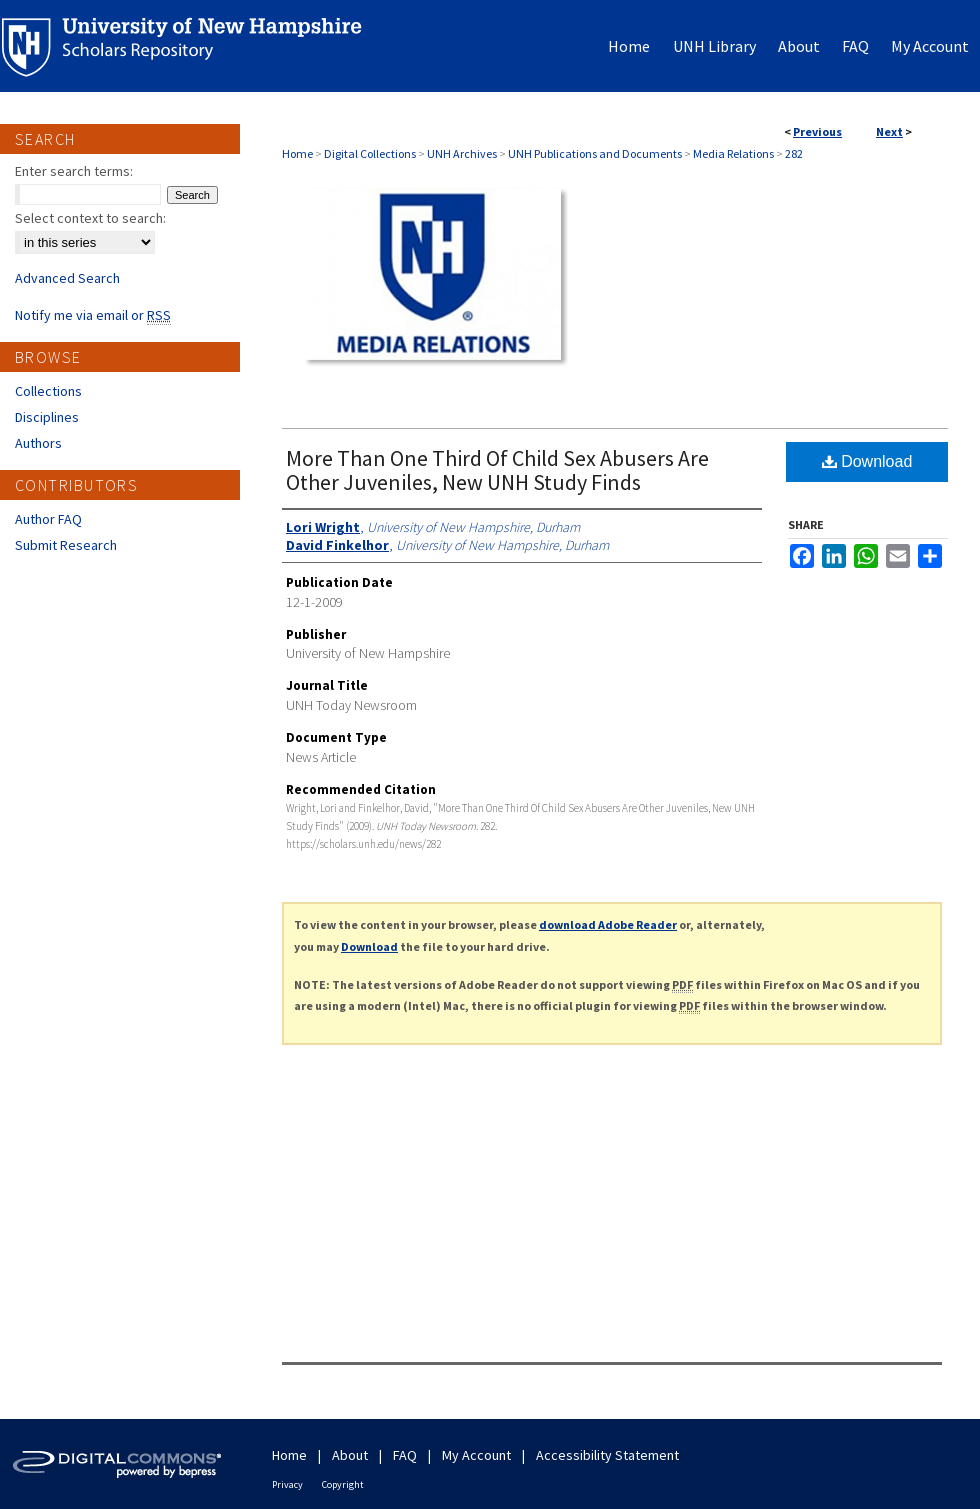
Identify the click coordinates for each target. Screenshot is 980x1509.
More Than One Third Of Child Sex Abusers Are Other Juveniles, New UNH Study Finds (497, 470)
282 (794, 153)
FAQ (405, 1455)
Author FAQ (48, 519)
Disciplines (47, 417)
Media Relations (733, 153)
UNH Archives (462, 153)
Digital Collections (370, 153)
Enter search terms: (74, 171)
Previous (817, 131)
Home (297, 153)
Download (867, 461)
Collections (48, 391)
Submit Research (66, 545)
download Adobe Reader (608, 924)
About (350, 1455)
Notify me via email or (93, 315)
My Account (476, 1455)
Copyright (343, 1484)
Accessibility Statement (607, 1455)
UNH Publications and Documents (595, 153)
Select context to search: (90, 218)
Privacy (287, 1484)
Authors (38, 443)
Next (889, 131)
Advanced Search (67, 278)
